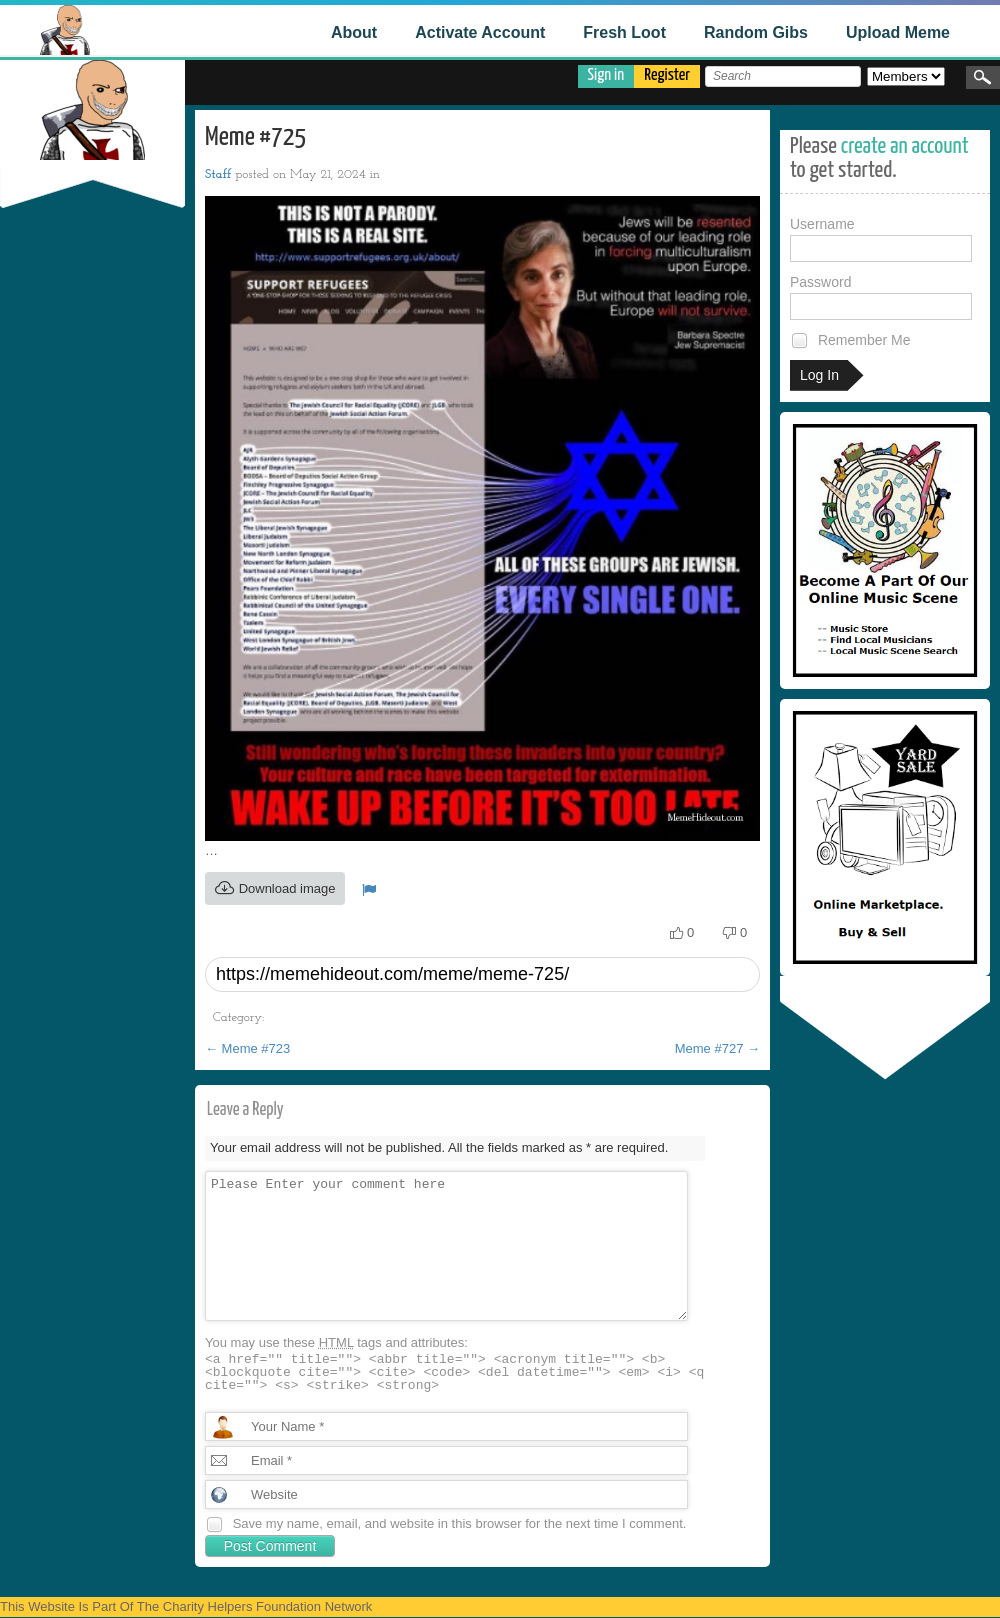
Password (881, 297)
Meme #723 (247, 1048)
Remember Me (850, 340)
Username (881, 239)
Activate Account (480, 32)
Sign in (606, 75)
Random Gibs (756, 32)
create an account (905, 146)
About (354, 32)
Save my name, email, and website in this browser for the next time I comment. (460, 1523)
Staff (218, 174)
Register (667, 75)
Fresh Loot (624, 32)
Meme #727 (717, 1048)
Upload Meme (898, 32)
